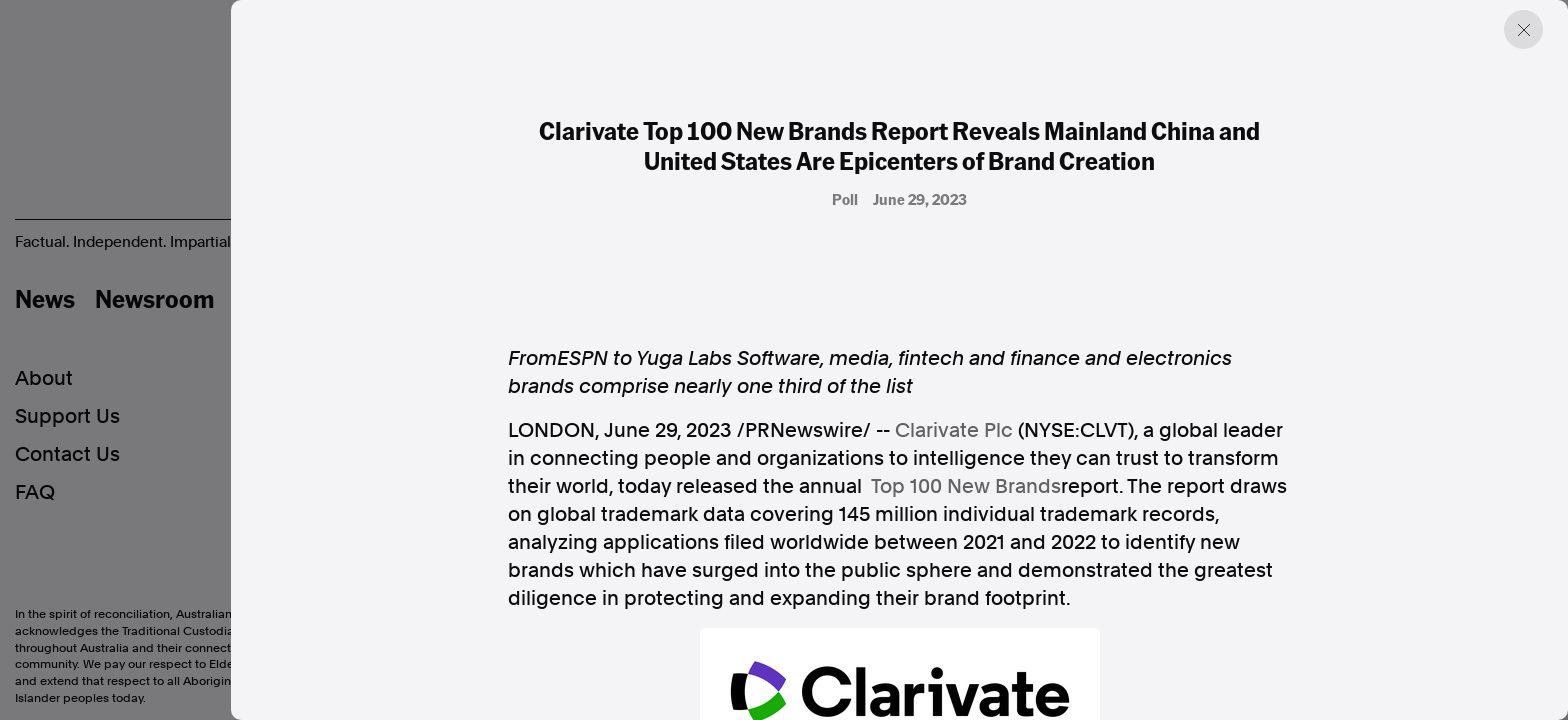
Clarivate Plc (954, 430)
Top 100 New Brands (966, 486)
